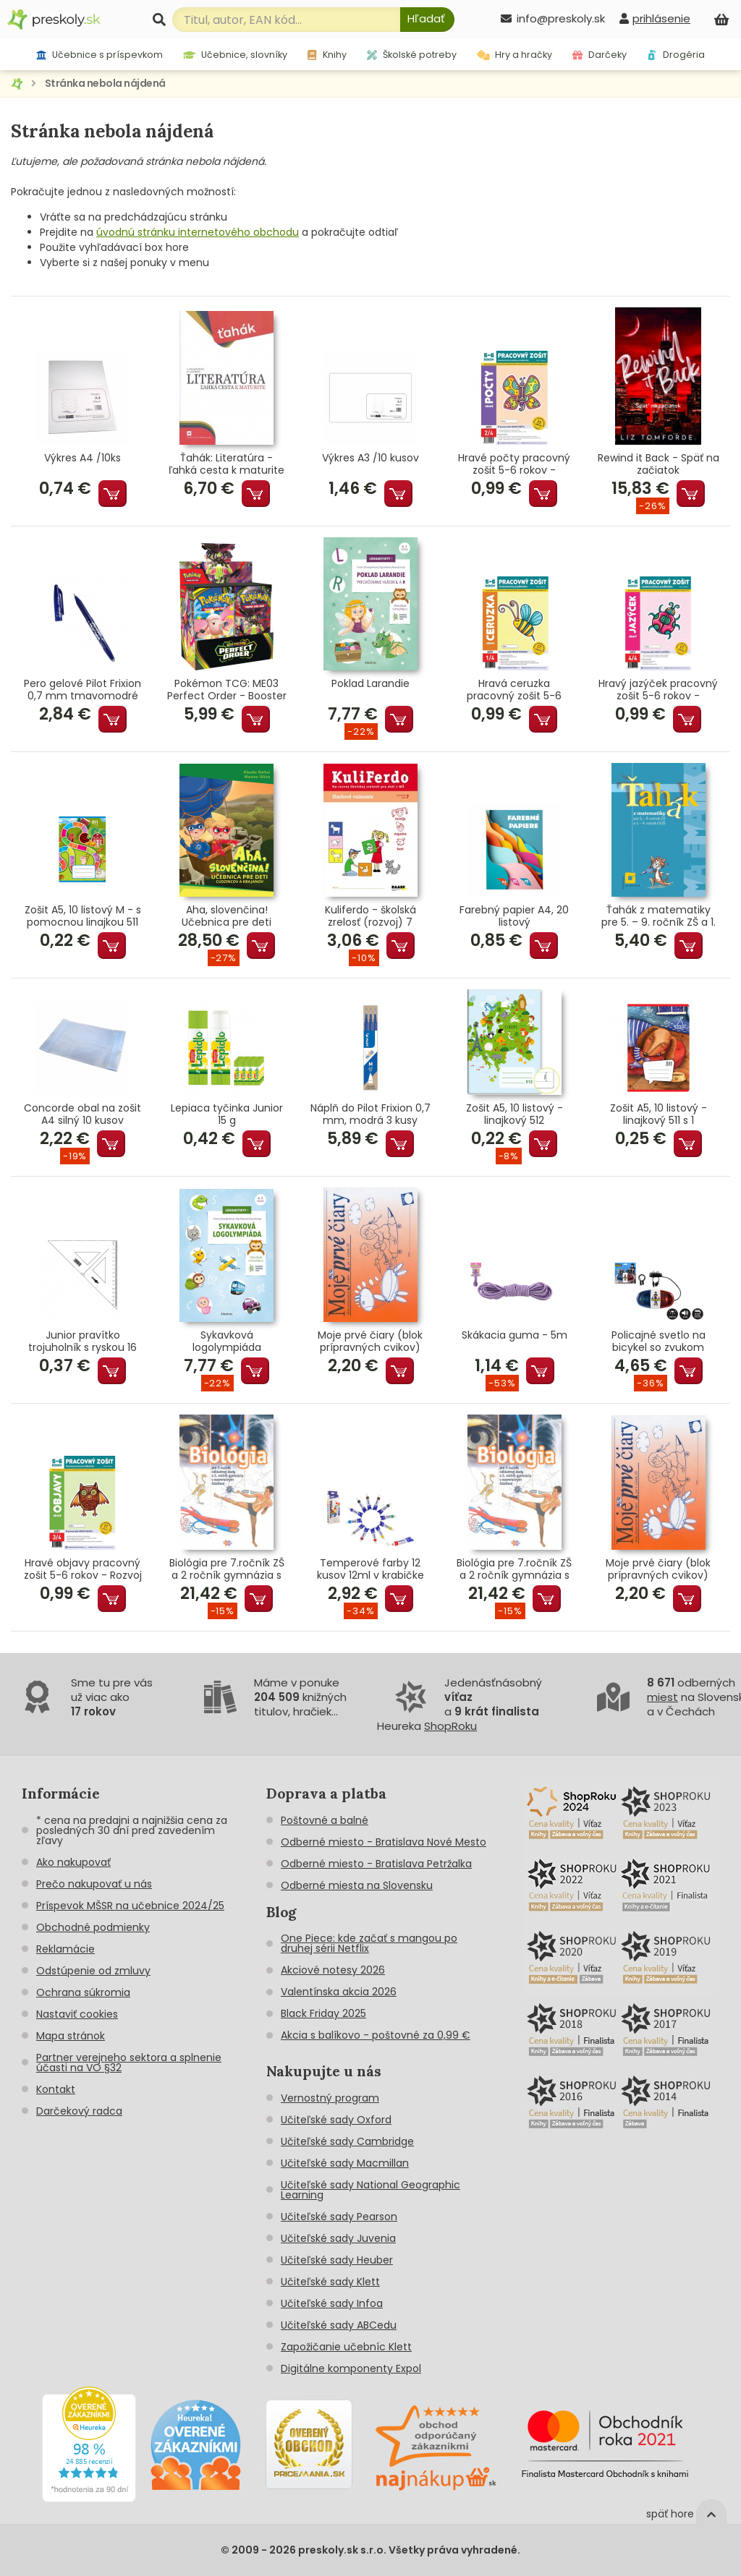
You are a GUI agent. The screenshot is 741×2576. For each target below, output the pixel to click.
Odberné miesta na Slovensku (357, 1885)
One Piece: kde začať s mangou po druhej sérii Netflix (369, 1943)
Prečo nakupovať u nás (94, 1884)
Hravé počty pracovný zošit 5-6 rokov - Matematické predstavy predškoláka (514, 464)
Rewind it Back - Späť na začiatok (658, 464)
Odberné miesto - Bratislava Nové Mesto (383, 1842)
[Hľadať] (427, 19)
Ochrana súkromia (83, 1992)
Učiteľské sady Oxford (336, 2119)
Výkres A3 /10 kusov (370, 458)
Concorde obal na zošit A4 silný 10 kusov (82, 1114)
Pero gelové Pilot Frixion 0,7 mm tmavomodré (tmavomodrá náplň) (82, 690)
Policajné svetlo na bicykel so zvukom (658, 1341)
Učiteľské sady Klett (330, 2281)
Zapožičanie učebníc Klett (346, 2347)
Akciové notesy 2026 (333, 1970)
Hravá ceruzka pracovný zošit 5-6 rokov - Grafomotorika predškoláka (514, 690)
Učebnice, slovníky (235, 54)
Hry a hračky (515, 54)
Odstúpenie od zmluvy (93, 1970)
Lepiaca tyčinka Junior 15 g (227, 1114)
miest (662, 1697)
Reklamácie (65, 1949)
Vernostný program (330, 2098)
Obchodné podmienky (93, 1927)
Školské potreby (412, 54)
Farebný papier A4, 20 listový (514, 916)
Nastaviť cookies (77, 2014)
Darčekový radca (79, 2111)
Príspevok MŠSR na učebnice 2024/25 (130, 1905)
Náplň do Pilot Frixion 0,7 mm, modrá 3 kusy (370, 1114)
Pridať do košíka (112, 493)
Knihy (327, 54)
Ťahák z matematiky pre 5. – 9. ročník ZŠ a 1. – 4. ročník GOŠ (658, 916)
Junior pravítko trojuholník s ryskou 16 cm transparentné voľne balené (82, 1341)
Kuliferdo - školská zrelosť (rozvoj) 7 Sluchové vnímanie (370, 916)
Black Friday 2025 (323, 2013)
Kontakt (55, 2089)
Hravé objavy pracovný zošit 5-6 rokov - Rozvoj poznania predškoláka (83, 1569)
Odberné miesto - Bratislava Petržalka (376, 1863)
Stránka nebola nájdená (105, 83)
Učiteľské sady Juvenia (338, 2238)
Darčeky (599, 54)
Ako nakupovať (73, 1862)
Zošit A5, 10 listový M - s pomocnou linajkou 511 (83, 916)
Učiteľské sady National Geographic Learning (370, 2190)
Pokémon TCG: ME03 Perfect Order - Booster (227, 690)
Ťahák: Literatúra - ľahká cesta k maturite (226, 464)
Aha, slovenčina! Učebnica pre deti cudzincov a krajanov (226, 916)
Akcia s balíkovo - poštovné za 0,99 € (375, 2035)
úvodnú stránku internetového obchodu (197, 232)
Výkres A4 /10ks (82, 458)
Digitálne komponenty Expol (351, 2368)
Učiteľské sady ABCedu (339, 2325)
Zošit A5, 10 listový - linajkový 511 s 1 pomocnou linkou (658, 1114)
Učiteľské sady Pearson (339, 2216)
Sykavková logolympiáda (226, 1341)
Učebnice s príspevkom (99, 54)
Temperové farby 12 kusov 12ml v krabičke (370, 1569)
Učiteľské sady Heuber (337, 2260)
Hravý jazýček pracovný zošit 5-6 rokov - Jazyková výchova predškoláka (658, 690)
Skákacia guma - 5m (514, 1335)
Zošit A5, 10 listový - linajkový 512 (514, 1114)
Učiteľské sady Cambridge (347, 2141)
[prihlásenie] (654, 18)
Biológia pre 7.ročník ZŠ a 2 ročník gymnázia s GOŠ (226, 1569)
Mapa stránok (70, 2036)
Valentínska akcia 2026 (339, 1991)
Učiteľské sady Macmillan (345, 2163)
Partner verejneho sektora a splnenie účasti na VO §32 (128, 2062)
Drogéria (676, 54)
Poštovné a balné (324, 1820)
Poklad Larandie (370, 684)
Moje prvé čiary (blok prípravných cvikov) (370, 1341)
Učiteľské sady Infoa (332, 2303)
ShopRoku (450, 1725)
